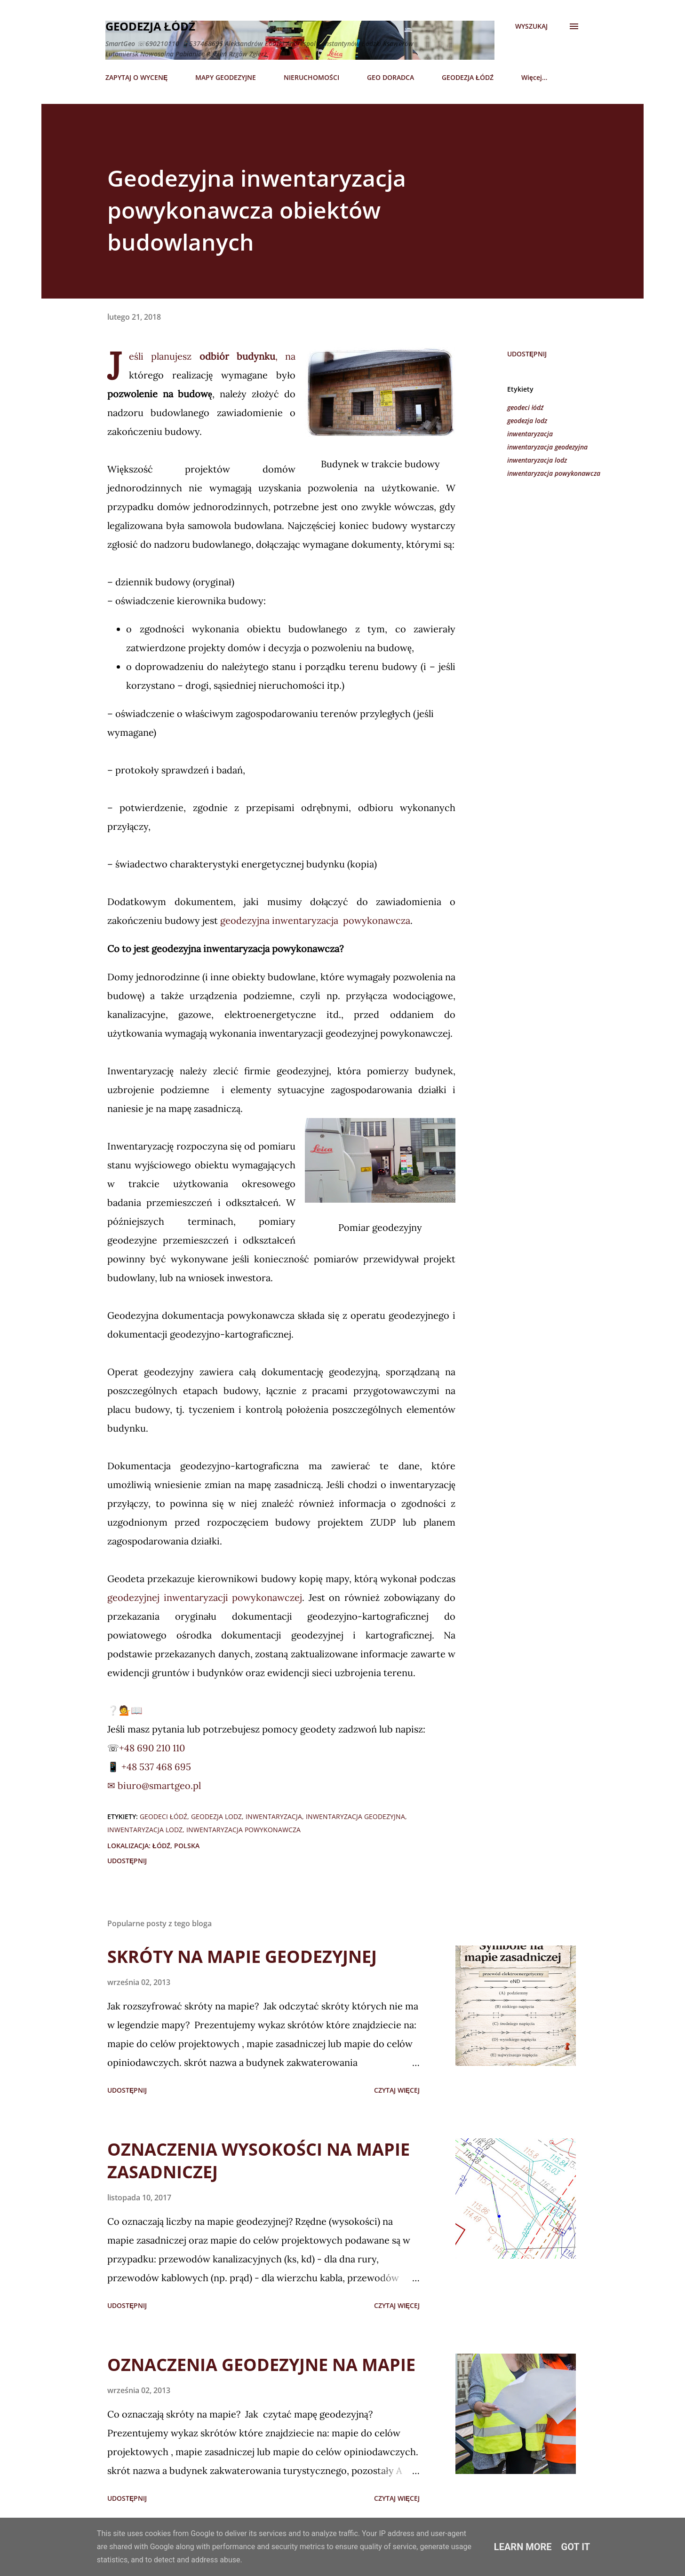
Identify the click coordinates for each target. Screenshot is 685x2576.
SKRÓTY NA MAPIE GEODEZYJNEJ (242, 1956)
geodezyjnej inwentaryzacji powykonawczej (204, 1597)
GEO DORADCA (390, 77)
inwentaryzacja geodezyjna (547, 446)
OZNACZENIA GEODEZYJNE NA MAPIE (261, 2364)
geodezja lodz (527, 420)
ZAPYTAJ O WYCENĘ (136, 77)
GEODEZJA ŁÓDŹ (468, 77)
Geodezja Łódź (150, 26)
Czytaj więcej (397, 2090)
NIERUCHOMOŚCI (311, 77)
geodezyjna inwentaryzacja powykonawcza (315, 920)
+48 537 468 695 (155, 1766)
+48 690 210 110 (152, 1748)
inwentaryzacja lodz (537, 460)
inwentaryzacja (530, 433)
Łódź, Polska (175, 1845)
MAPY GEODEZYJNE (225, 77)
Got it (575, 2546)
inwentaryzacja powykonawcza (553, 473)
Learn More (523, 2546)
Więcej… (534, 77)
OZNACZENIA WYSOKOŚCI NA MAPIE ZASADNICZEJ (258, 2160)
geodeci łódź (525, 407)
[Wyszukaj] (531, 26)
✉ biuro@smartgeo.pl (154, 1785)
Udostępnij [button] (527, 353)
